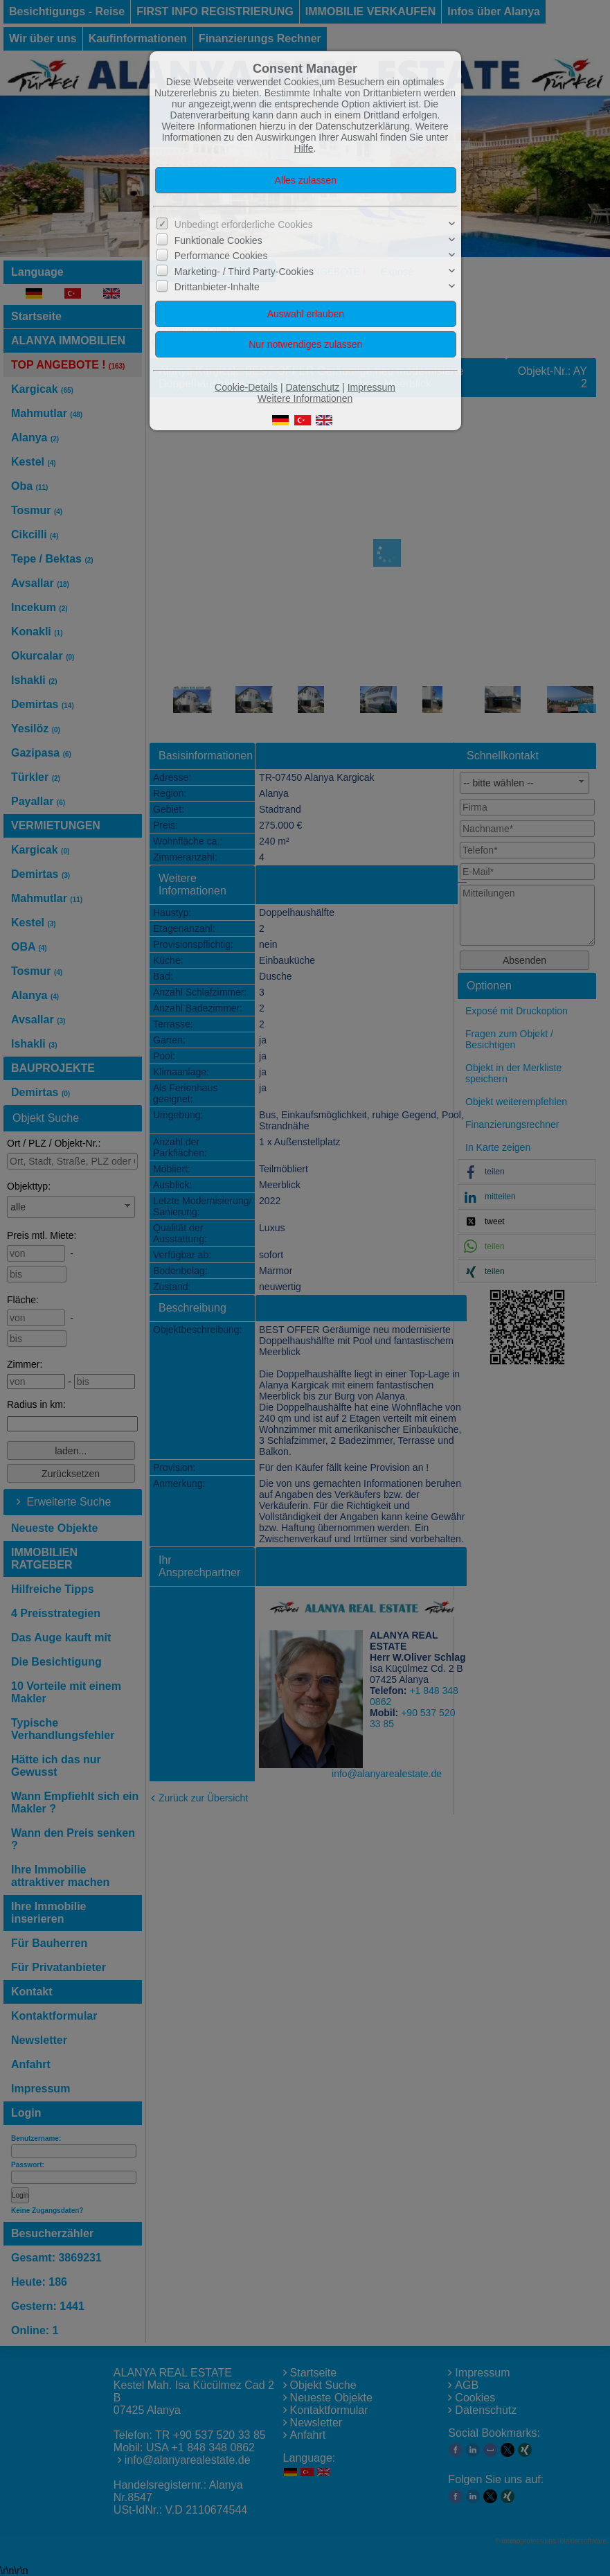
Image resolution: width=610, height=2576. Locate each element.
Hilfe (304, 148)
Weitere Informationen (305, 398)
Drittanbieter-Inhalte (217, 286)
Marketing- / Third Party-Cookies (244, 270)
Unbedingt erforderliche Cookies (243, 224)
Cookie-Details (246, 387)
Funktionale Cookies (218, 240)
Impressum (371, 387)
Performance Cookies (221, 255)
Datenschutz (312, 387)
